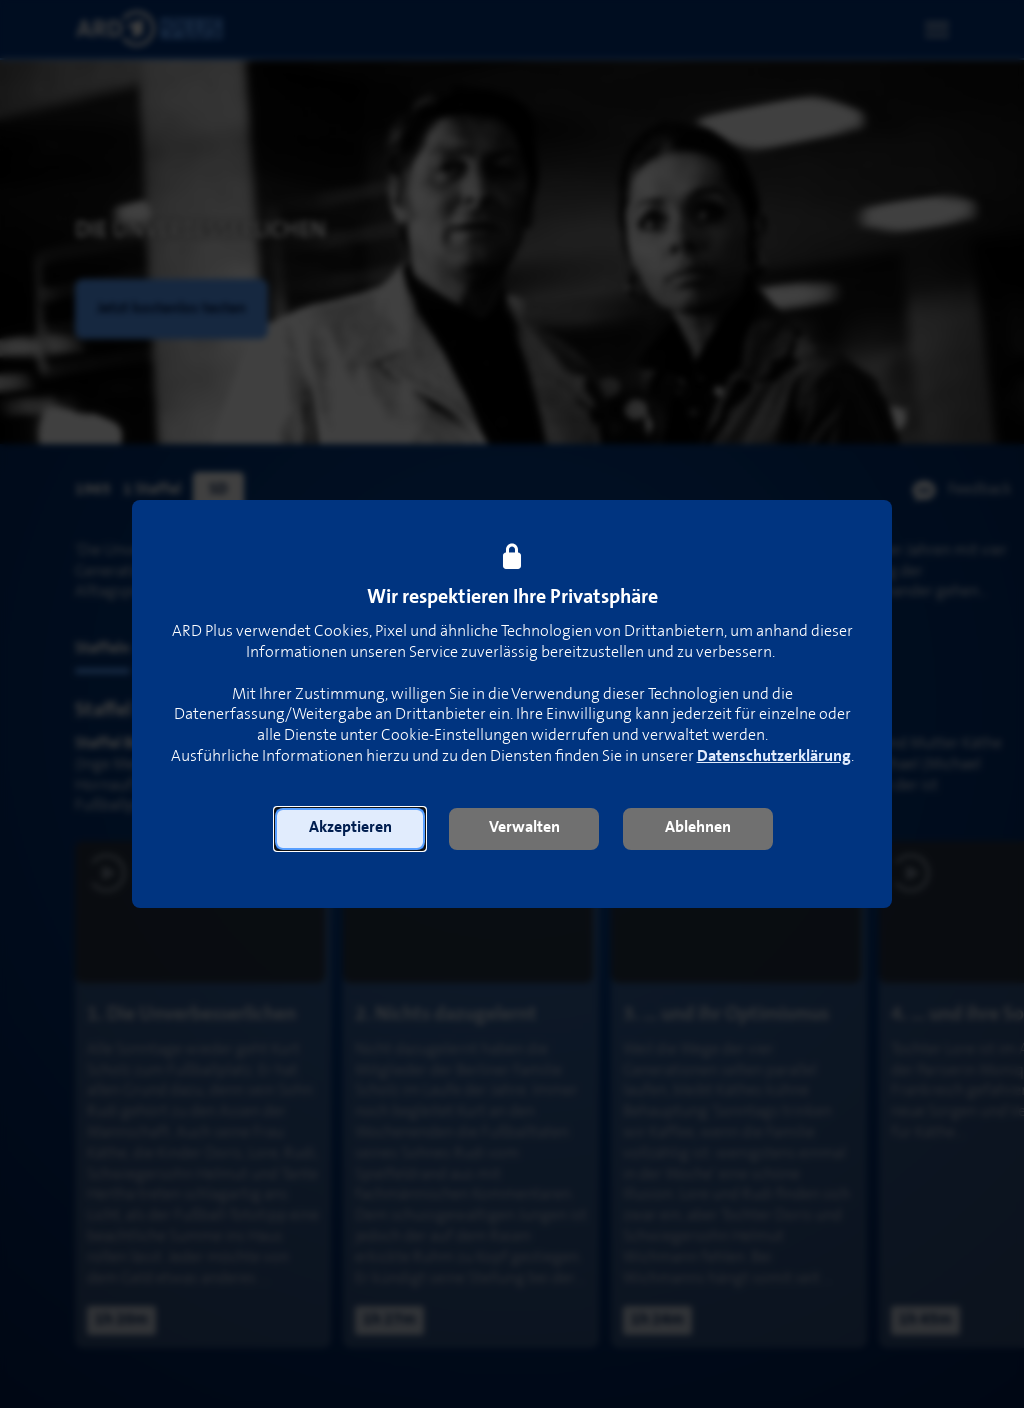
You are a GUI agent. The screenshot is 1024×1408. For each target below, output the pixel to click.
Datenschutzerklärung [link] (774, 756)
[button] (350, 829)
